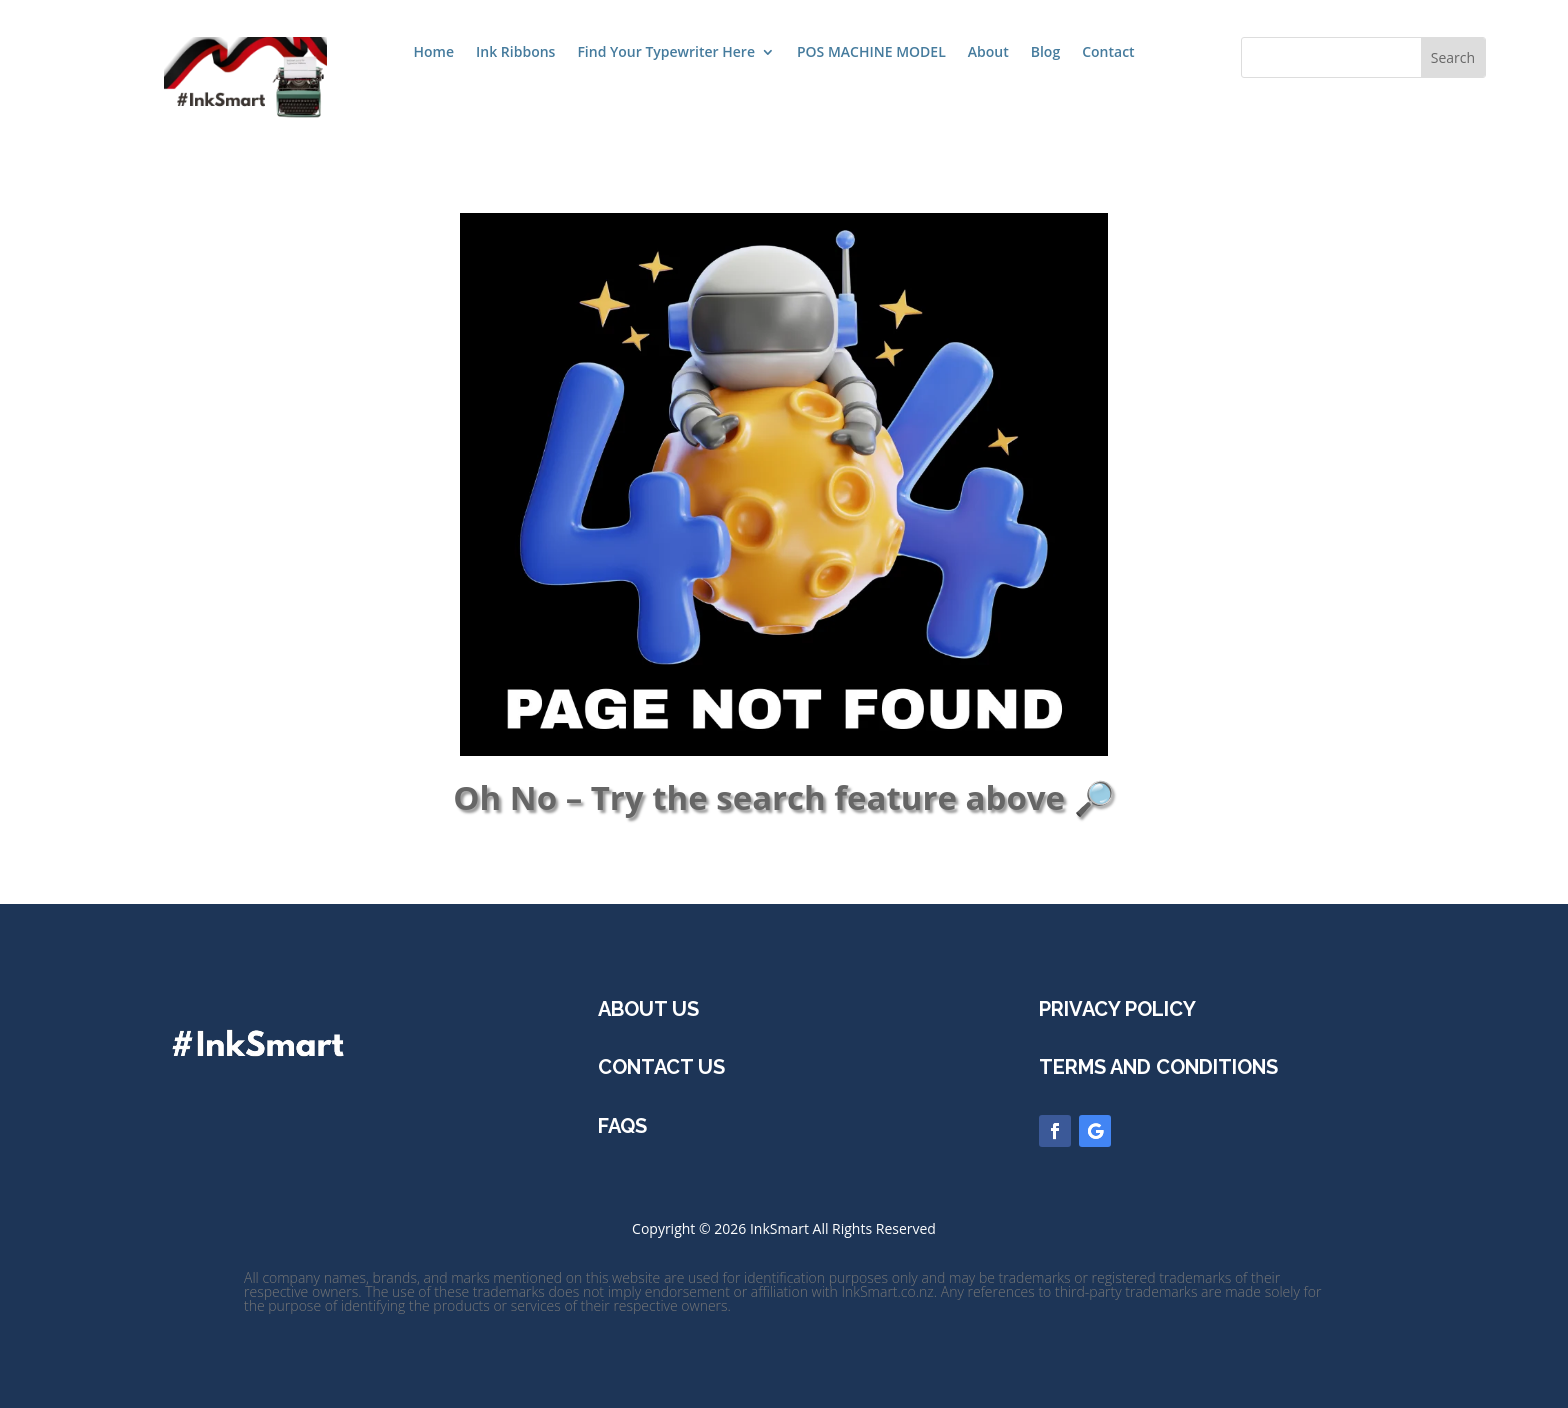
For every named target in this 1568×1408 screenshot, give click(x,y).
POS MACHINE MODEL (871, 53)
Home (434, 53)
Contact (1108, 53)
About (988, 53)
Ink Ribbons (515, 53)
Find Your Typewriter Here (666, 53)
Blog (1045, 53)
